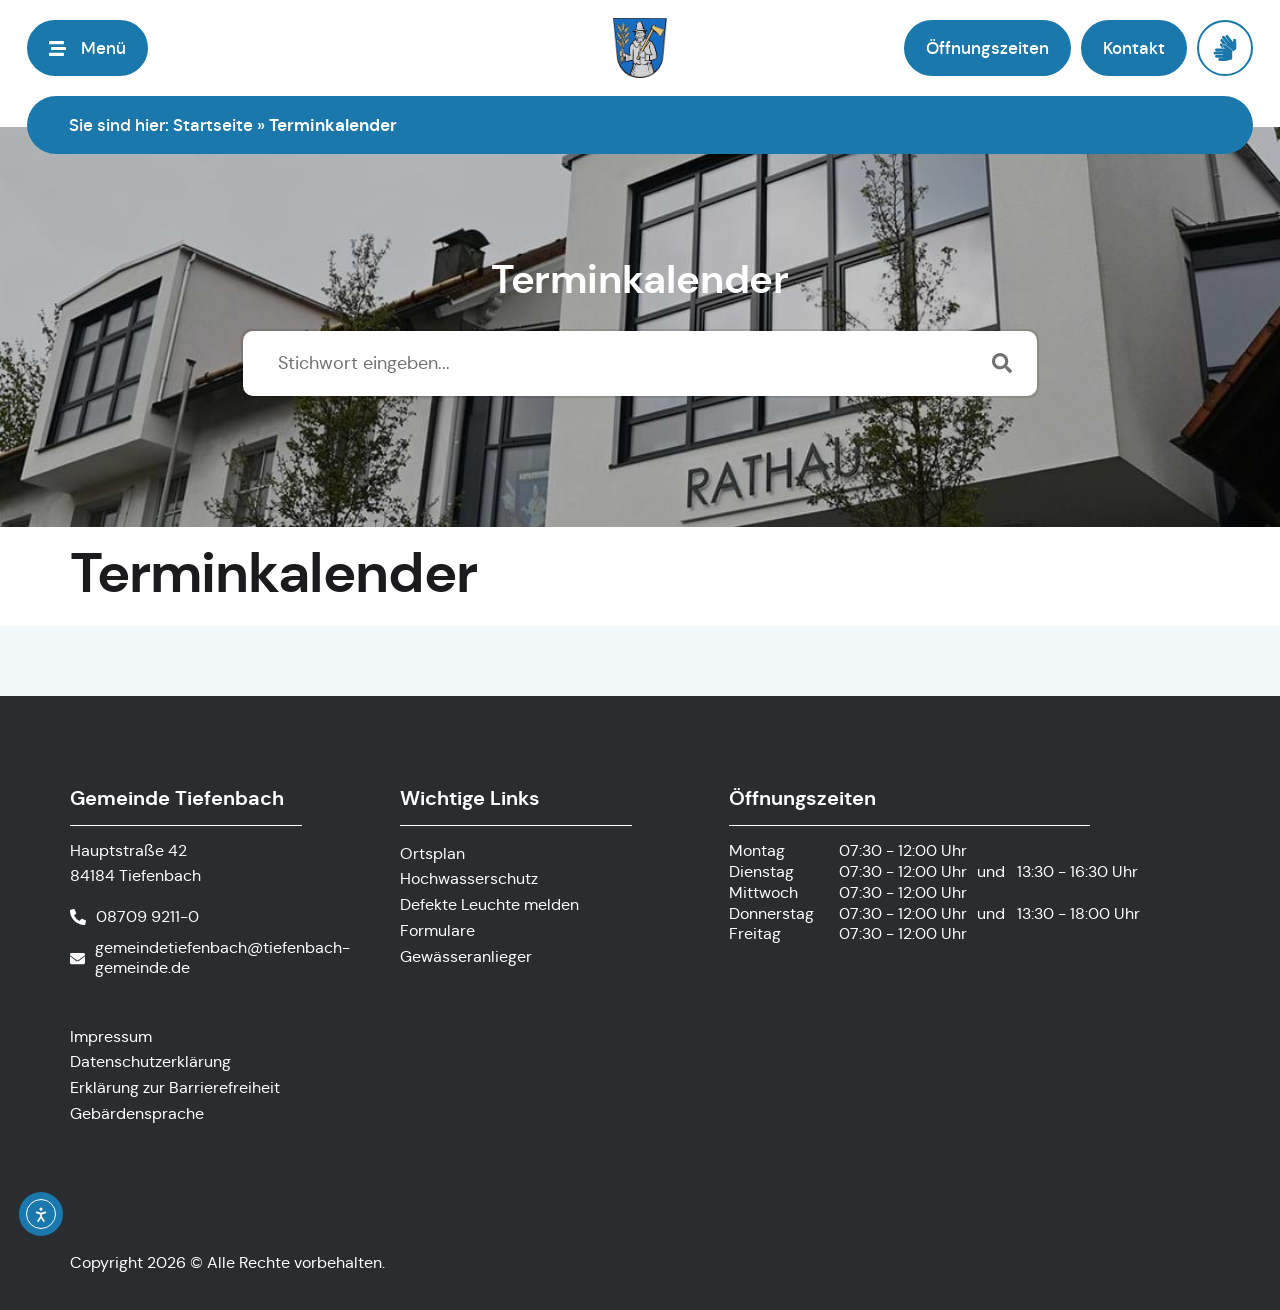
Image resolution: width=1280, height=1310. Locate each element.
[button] (87, 48)
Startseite (213, 125)
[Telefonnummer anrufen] (134, 917)
